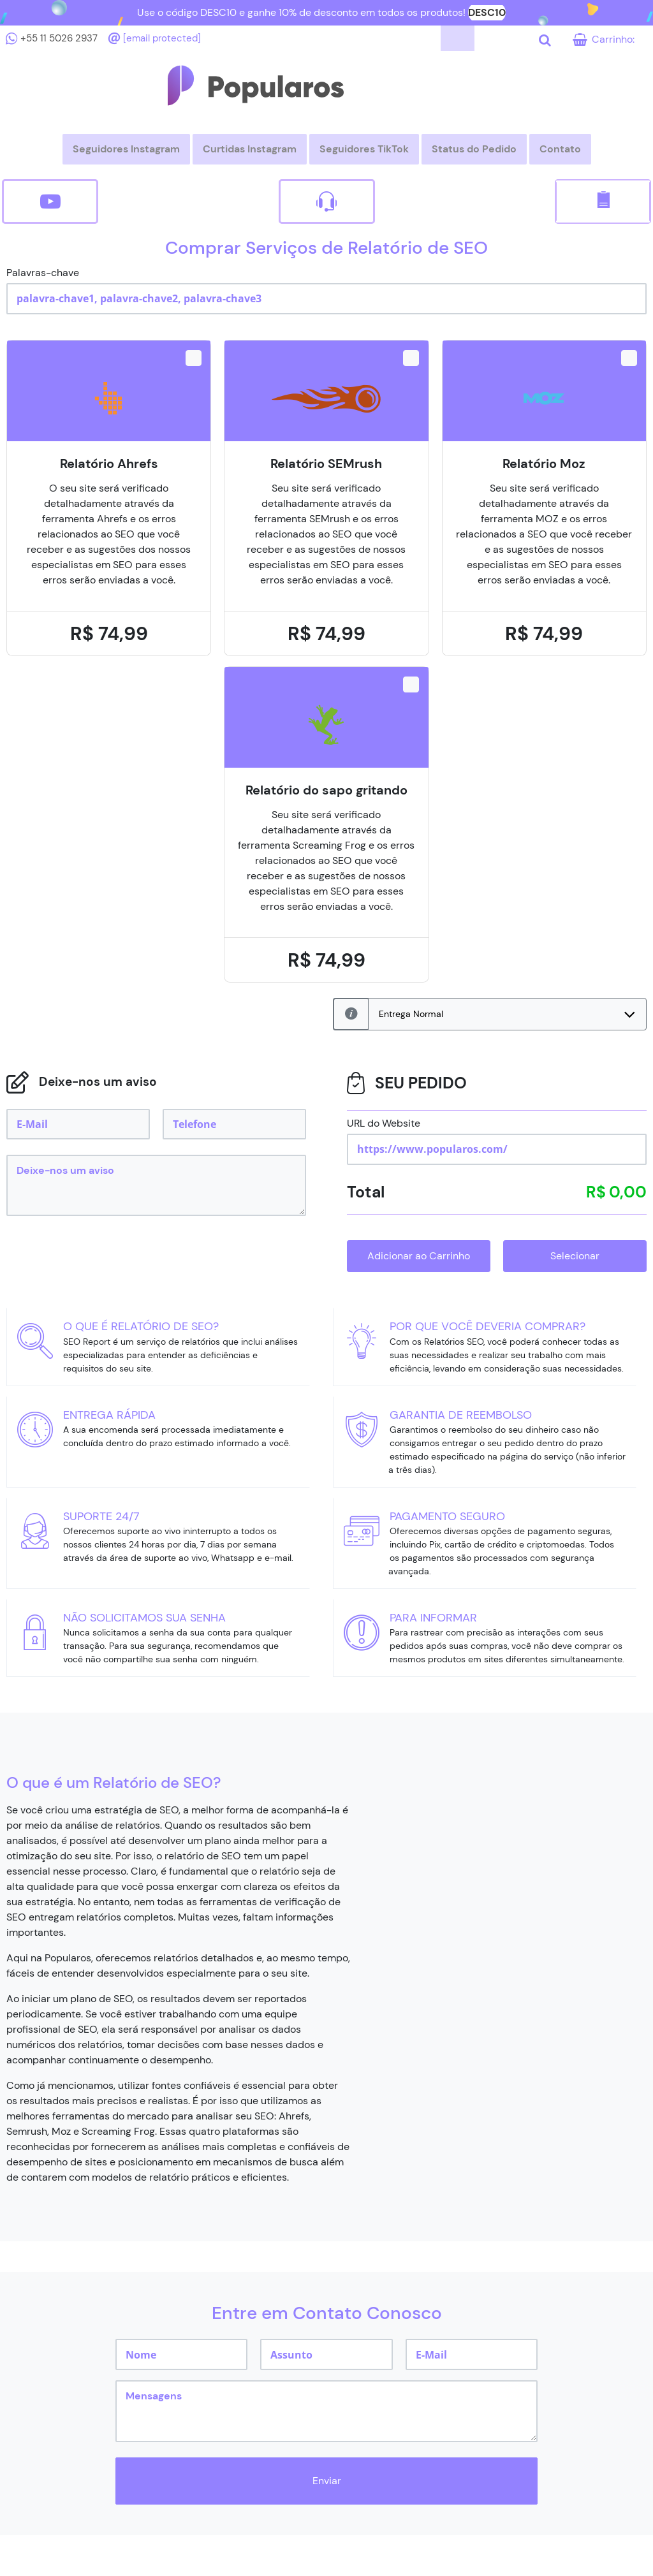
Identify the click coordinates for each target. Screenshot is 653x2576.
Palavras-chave (42, 272)
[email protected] (162, 37)
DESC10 (487, 12)
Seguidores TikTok (364, 149)
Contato (560, 149)
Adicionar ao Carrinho (418, 1255)
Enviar (326, 2480)
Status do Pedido (474, 149)
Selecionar (574, 1255)
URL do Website (383, 1123)
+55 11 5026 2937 (59, 37)
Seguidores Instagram (126, 149)
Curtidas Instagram (250, 149)
